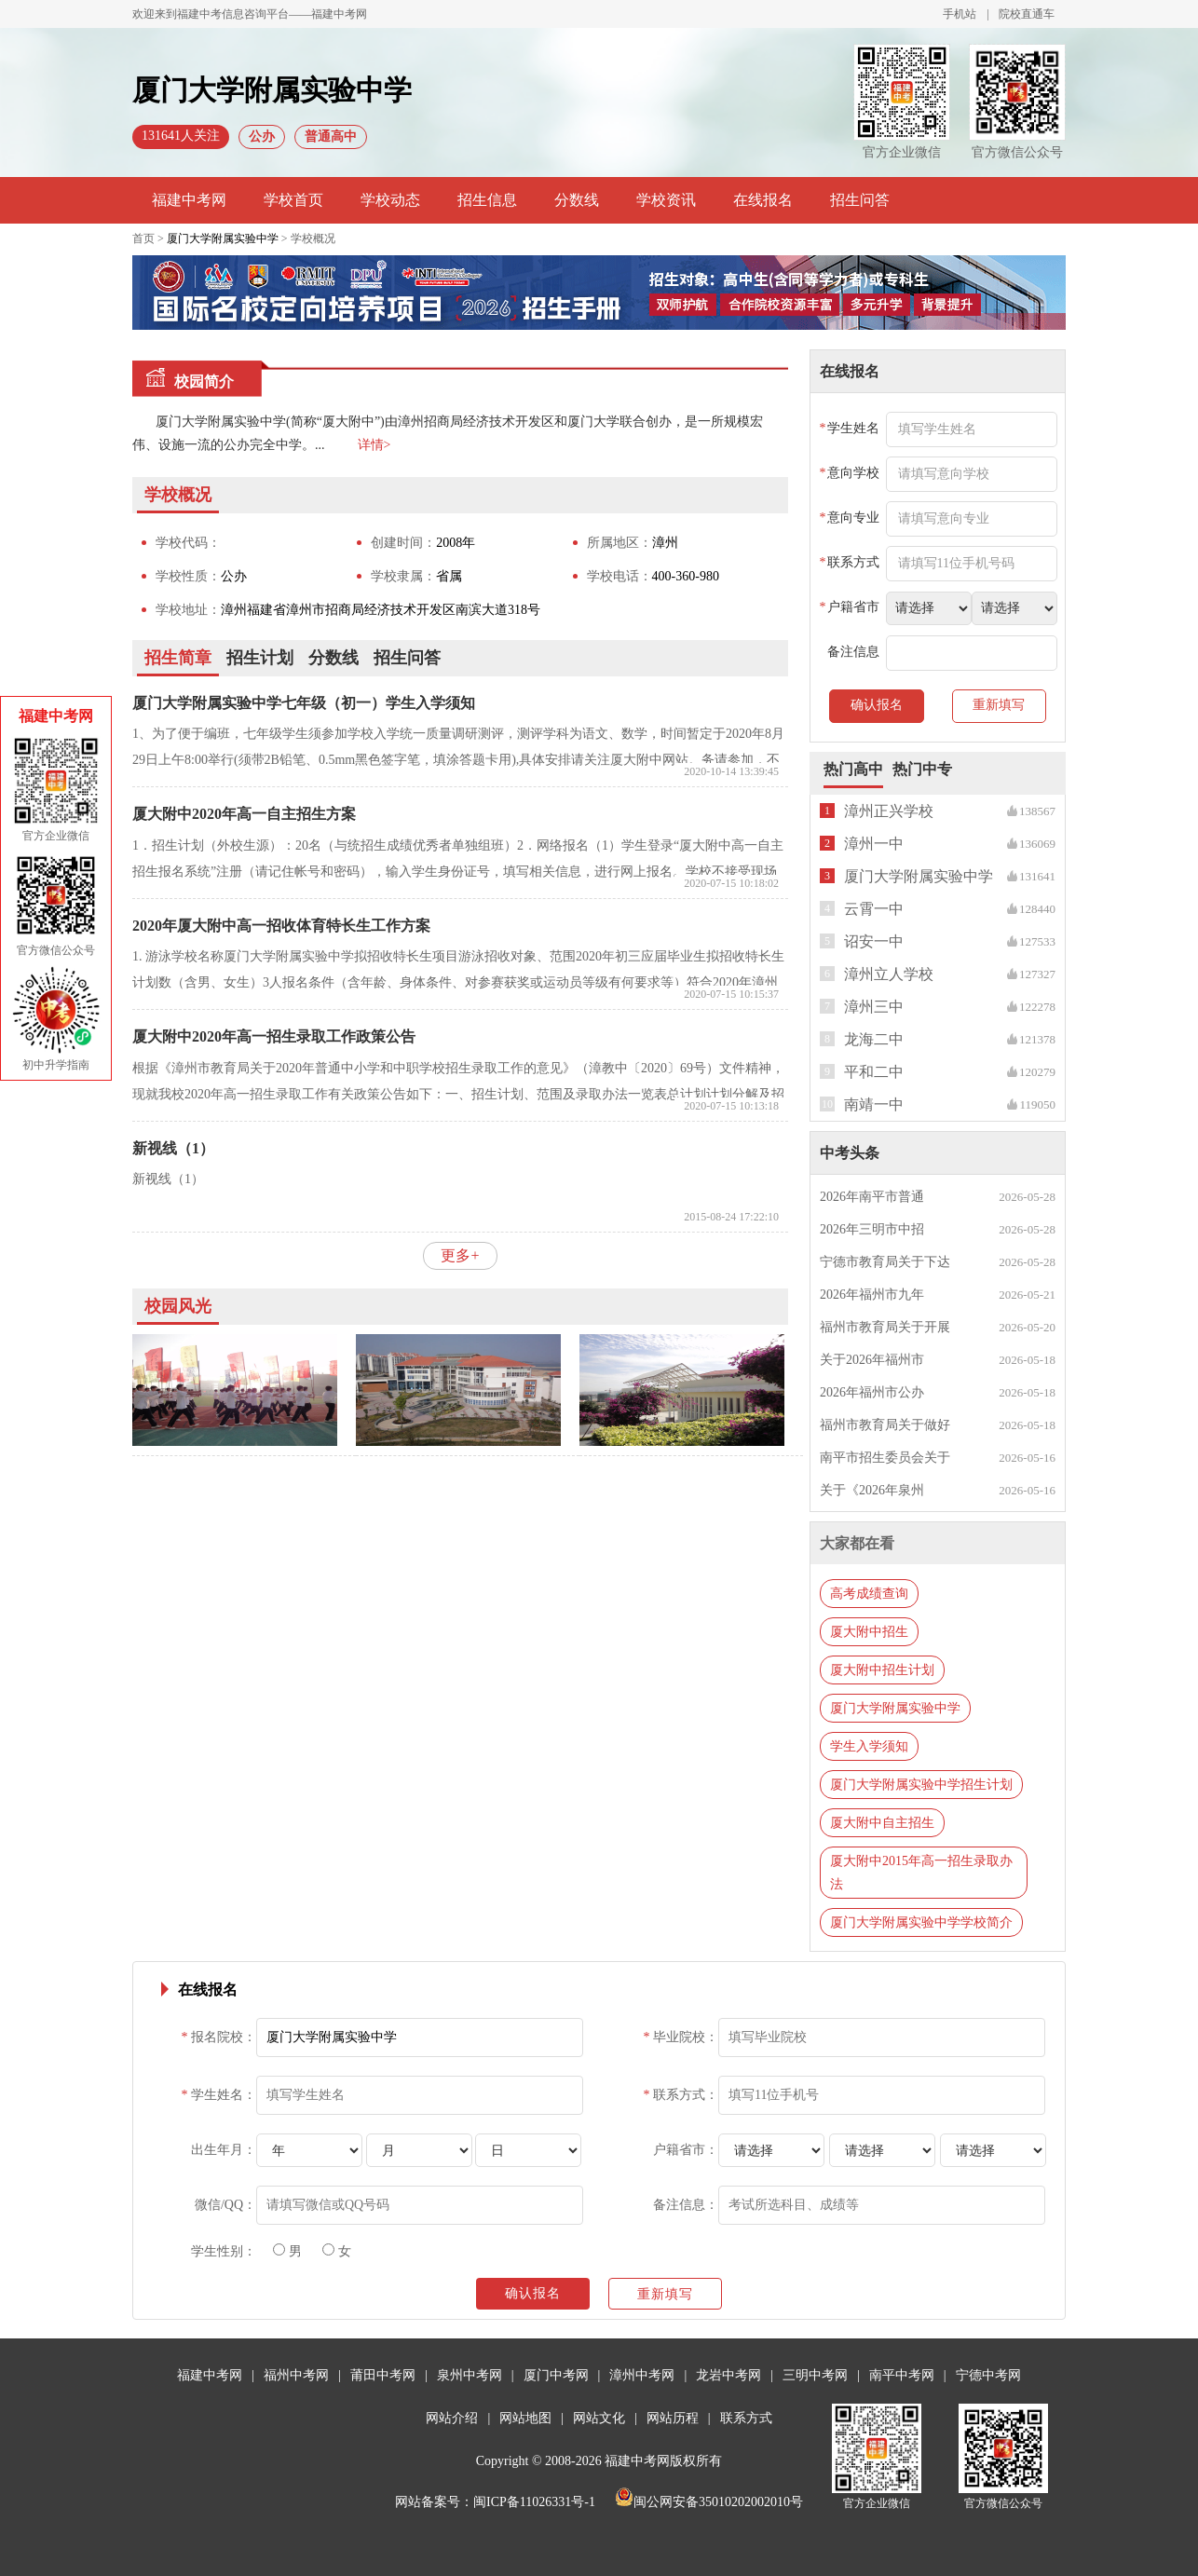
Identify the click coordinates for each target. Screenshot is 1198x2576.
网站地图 (525, 2418)
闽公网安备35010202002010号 (709, 2502)
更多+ (460, 1255)
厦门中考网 (556, 2375)
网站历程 (673, 2418)
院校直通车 (1027, 13)
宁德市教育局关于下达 (885, 1262)
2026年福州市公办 (872, 1392)
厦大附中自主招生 (882, 1823)
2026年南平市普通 (872, 1197)
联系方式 (746, 2418)
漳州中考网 (641, 2375)
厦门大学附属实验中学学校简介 (921, 1922)
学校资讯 (666, 200)
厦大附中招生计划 (882, 1670)
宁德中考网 (988, 2375)
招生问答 (860, 200)
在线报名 (763, 200)
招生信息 (487, 200)
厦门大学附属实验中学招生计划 (921, 1785)
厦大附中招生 (869, 1632)
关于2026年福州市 (872, 1360)
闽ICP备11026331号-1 (534, 2502)
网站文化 (599, 2418)
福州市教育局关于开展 (885, 1327)
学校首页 (293, 200)
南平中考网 (901, 2375)
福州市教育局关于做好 (885, 1425)
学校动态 (390, 200)
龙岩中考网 (728, 2375)
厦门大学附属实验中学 (223, 238)
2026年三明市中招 (872, 1229)
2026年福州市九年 (872, 1295)
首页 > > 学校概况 (233, 238)
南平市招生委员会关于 (885, 1458)
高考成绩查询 (869, 1594)
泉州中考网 (469, 2375)
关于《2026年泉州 (872, 1490)
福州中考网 (296, 2375)
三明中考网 (815, 2375)
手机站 (959, 13)
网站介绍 (452, 2418)
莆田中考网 (382, 2375)
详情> (374, 445)
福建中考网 (189, 200)
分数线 (576, 200)
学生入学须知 (869, 1746)
